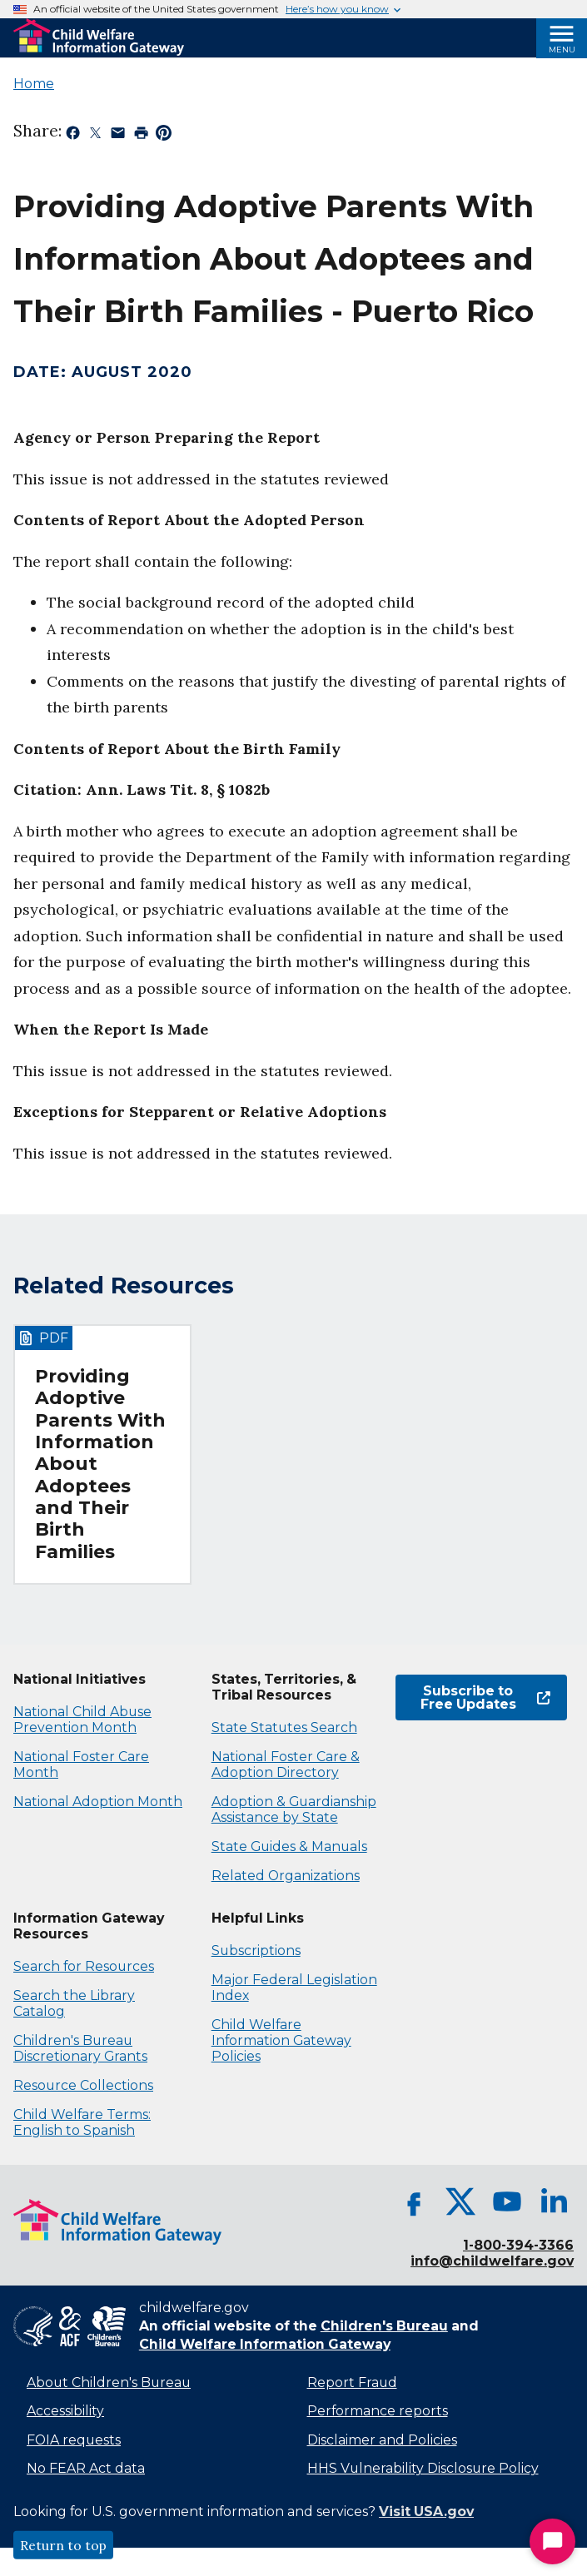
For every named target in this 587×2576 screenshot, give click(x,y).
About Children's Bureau (109, 2382)
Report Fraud (352, 2382)
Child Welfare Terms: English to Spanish (82, 2122)
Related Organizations (285, 1876)
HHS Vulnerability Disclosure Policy (423, 2468)
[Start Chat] (552, 2541)
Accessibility (65, 2411)
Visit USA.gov (426, 2511)
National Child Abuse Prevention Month (82, 1719)
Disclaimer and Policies (382, 2440)
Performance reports (377, 2411)
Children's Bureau (384, 2326)
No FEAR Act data (86, 2468)
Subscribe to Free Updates (485, 1697)
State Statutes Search (284, 1727)
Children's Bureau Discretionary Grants (80, 2048)
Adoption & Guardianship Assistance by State (293, 1809)
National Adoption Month (97, 1801)
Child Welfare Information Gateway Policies (281, 2040)
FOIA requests (74, 2440)
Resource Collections (83, 2085)
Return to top (63, 2545)
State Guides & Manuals (289, 1846)
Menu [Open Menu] (562, 49)
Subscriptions (256, 1950)
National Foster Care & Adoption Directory (285, 1764)
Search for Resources (83, 1966)
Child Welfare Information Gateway (265, 2344)
